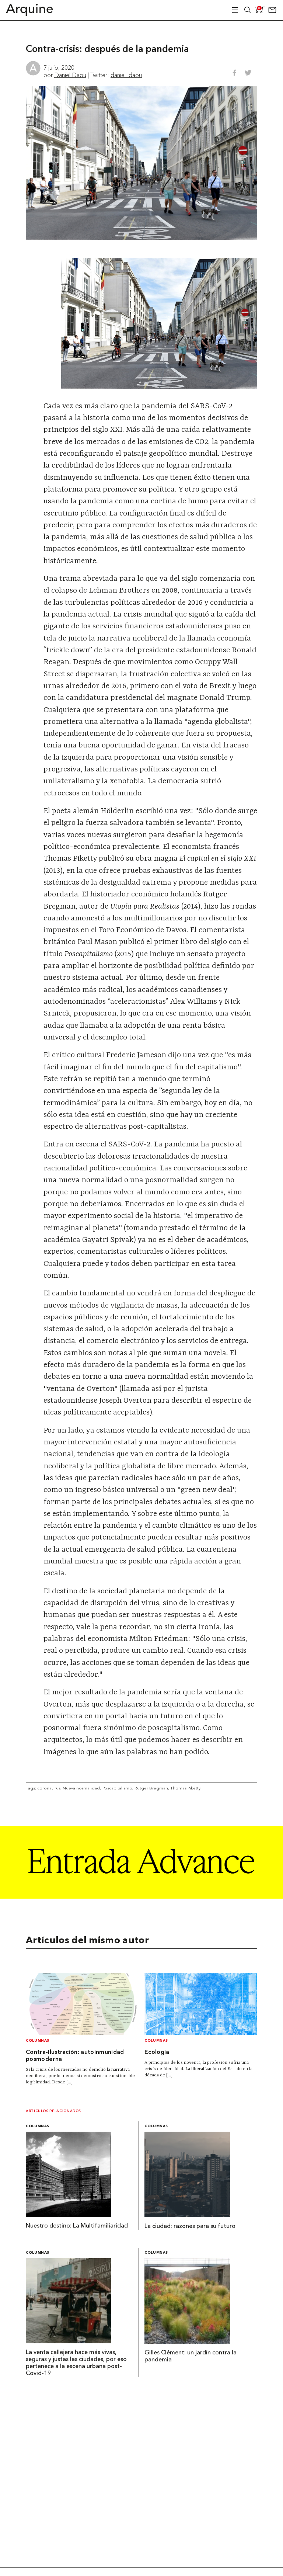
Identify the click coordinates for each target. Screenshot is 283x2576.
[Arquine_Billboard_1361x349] (141, 1896)
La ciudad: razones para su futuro (189, 2226)
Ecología (157, 2052)
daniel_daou (126, 75)
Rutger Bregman (151, 1788)
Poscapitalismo (117, 1788)
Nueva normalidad (81, 1788)
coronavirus (48, 1788)
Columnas (37, 2040)
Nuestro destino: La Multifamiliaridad (77, 2226)
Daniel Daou (70, 75)
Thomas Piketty (185, 1788)
